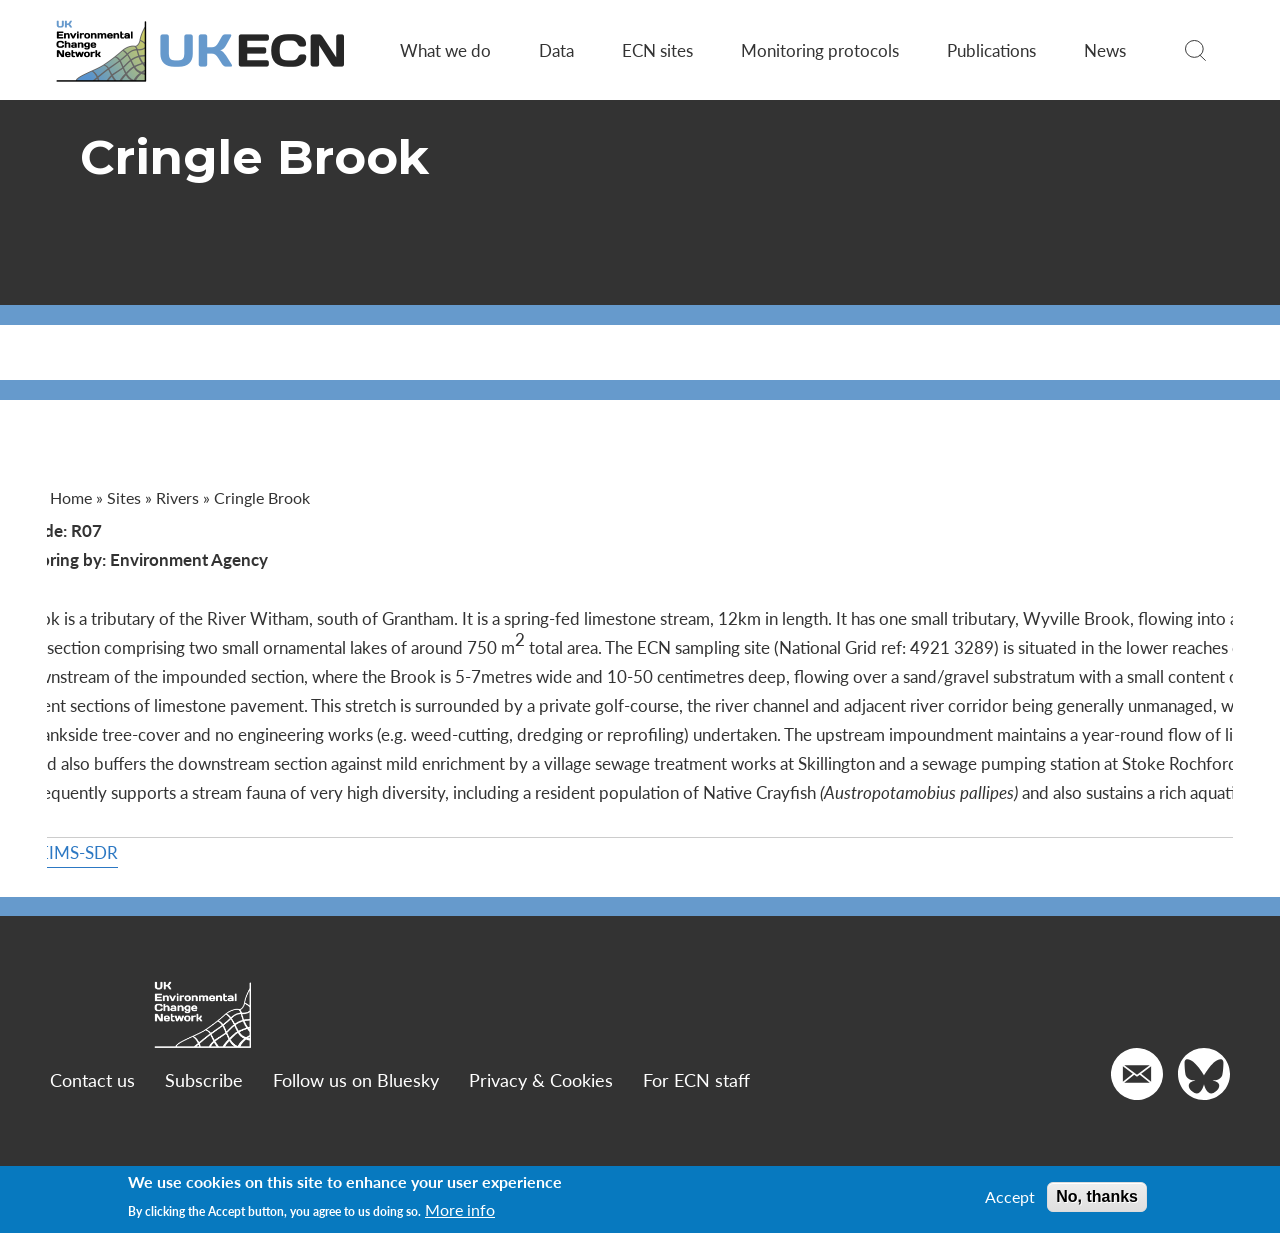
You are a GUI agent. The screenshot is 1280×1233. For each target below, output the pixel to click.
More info (460, 1210)
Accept (1010, 1197)
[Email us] (1132, 1132)
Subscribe (209, 1137)
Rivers (182, 497)
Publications (989, 50)
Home (76, 497)
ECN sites (655, 50)
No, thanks (1097, 1196)
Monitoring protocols (818, 50)
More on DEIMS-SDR (135, 910)
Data (554, 50)
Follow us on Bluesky (361, 1137)
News (1103, 50)
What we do (443, 50)
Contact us (97, 1137)
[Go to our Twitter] (1199, 1132)
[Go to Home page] (207, 50)
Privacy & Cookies (546, 1137)
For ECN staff (701, 1137)
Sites (129, 497)
